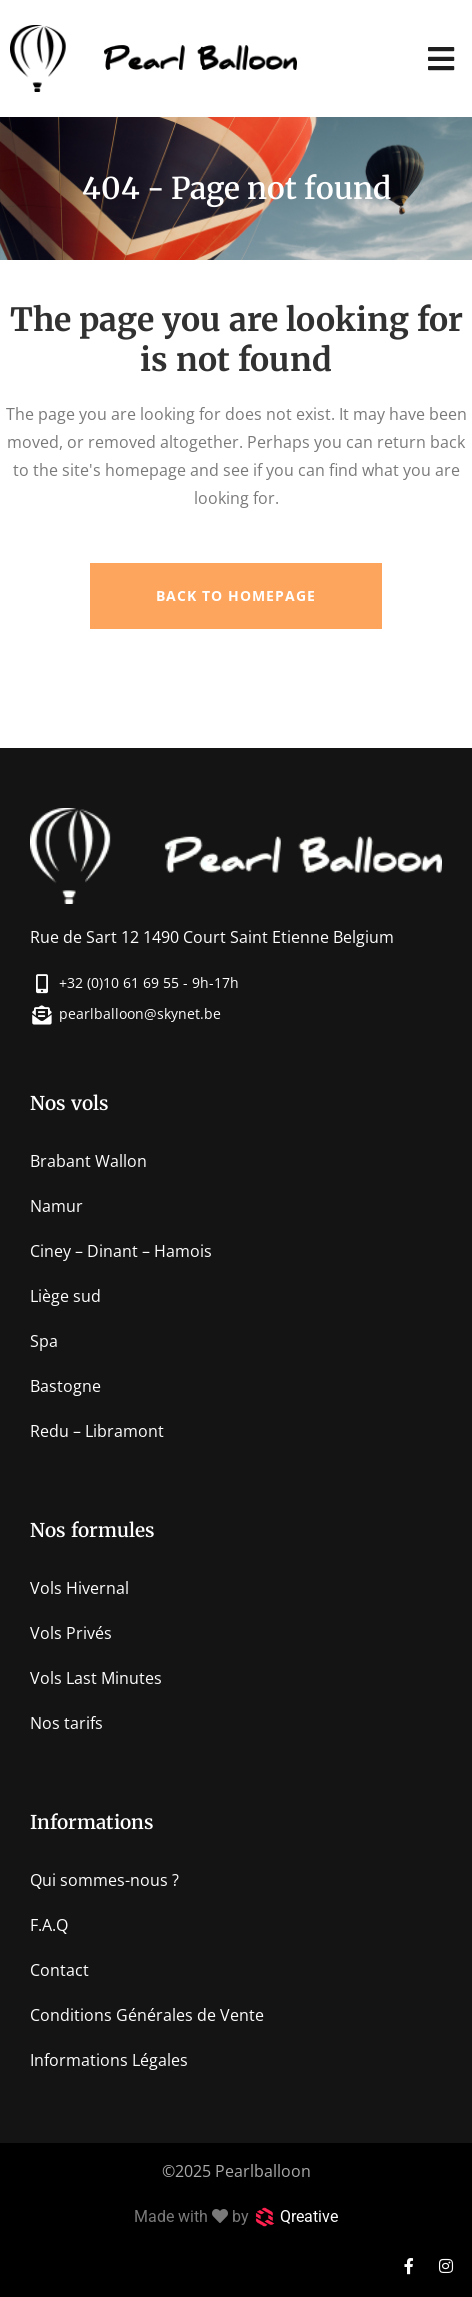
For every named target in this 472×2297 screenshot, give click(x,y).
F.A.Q (49, 1925)
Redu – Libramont (97, 1431)
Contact (59, 1970)
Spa (44, 1341)
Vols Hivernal (79, 1588)
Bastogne (65, 1386)
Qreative (309, 2216)
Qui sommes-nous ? (104, 1880)
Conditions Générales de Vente (147, 2015)
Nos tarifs (66, 1723)
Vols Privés (71, 1633)
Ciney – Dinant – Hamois (121, 1251)
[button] (441, 58)
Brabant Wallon (88, 1161)
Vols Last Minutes (96, 1678)
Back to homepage (236, 595)
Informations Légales (109, 2060)
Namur (56, 1206)
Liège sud (65, 1296)
